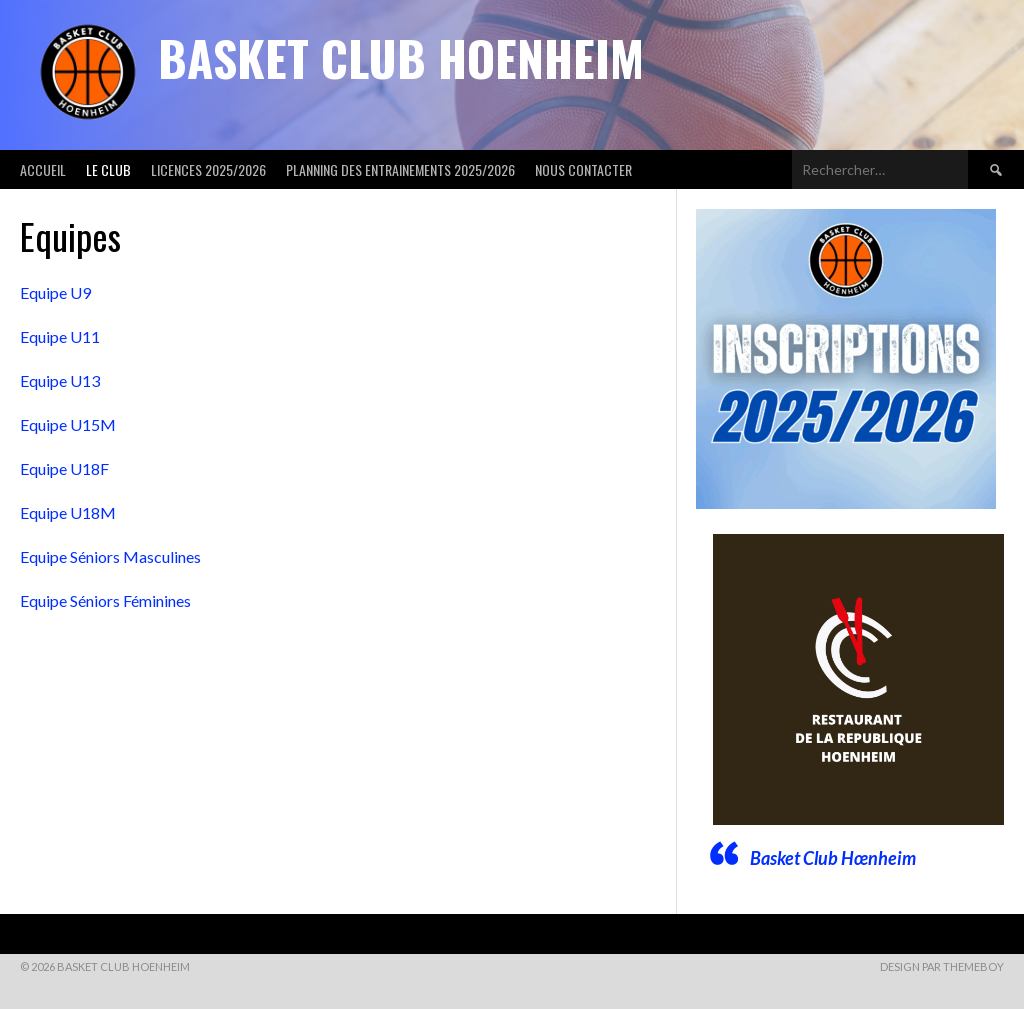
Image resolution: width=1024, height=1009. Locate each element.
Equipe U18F (64, 468)
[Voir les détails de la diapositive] (858, 679)
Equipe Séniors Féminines (107, 600)
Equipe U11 (60, 336)
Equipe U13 (60, 380)
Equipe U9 (57, 292)
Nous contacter (583, 169)
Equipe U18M (68, 512)
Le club (108, 169)
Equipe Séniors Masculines (110, 556)
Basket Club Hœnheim (833, 858)
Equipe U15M (68, 424)
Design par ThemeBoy (942, 966)
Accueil (43, 169)
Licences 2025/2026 (208, 169)
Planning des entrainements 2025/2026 (400, 169)
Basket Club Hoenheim (401, 57)
